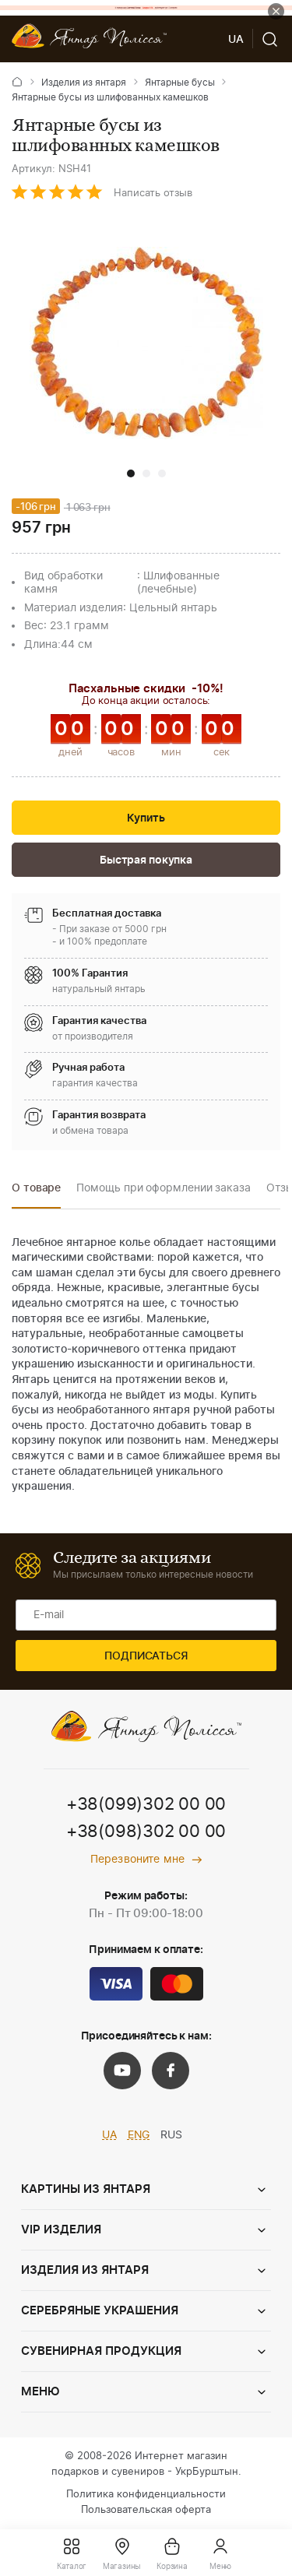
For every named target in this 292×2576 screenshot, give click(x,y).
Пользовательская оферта (146, 2510)
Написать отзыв (153, 193)
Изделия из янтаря (83, 82)
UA (109, 2135)
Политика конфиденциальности (146, 2495)
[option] (36, 1193)
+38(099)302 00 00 (146, 1804)
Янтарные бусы (180, 82)
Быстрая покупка (146, 860)
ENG (139, 2135)
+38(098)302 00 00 (146, 1831)
